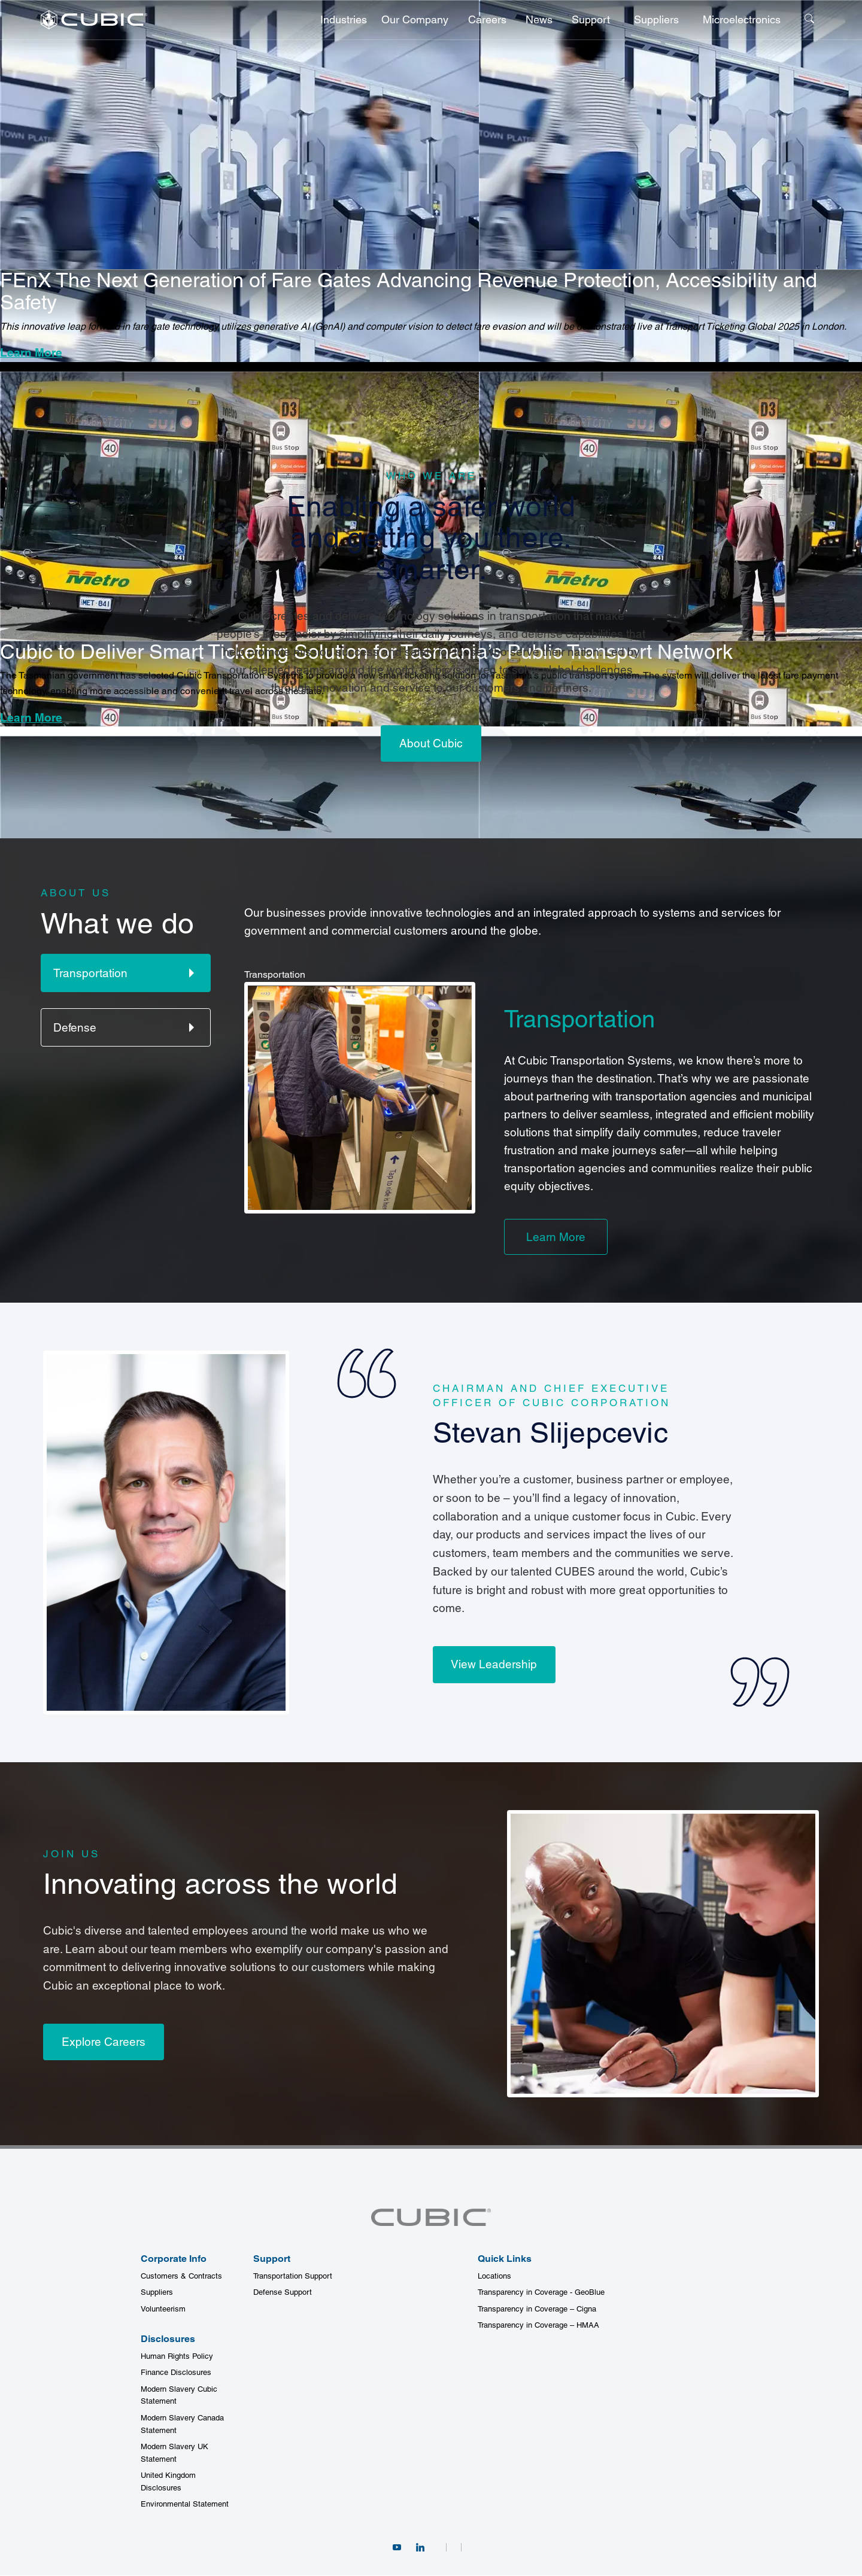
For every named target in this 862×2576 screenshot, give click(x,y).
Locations (494, 2275)
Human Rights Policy (177, 2356)
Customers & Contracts (181, 2275)
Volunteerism (163, 2308)
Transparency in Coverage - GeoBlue (541, 2292)
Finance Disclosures (176, 2372)
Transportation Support (292, 2275)
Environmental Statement (185, 2504)
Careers (487, 19)
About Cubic (431, 743)
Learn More (31, 352)
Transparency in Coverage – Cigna (537, 2308)
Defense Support (282, 2292)
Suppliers (656, 19)
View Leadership (494, 1664)
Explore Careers (103, 2042)
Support (591, 19)
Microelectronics (742, 19)
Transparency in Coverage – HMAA (538, 2325)
